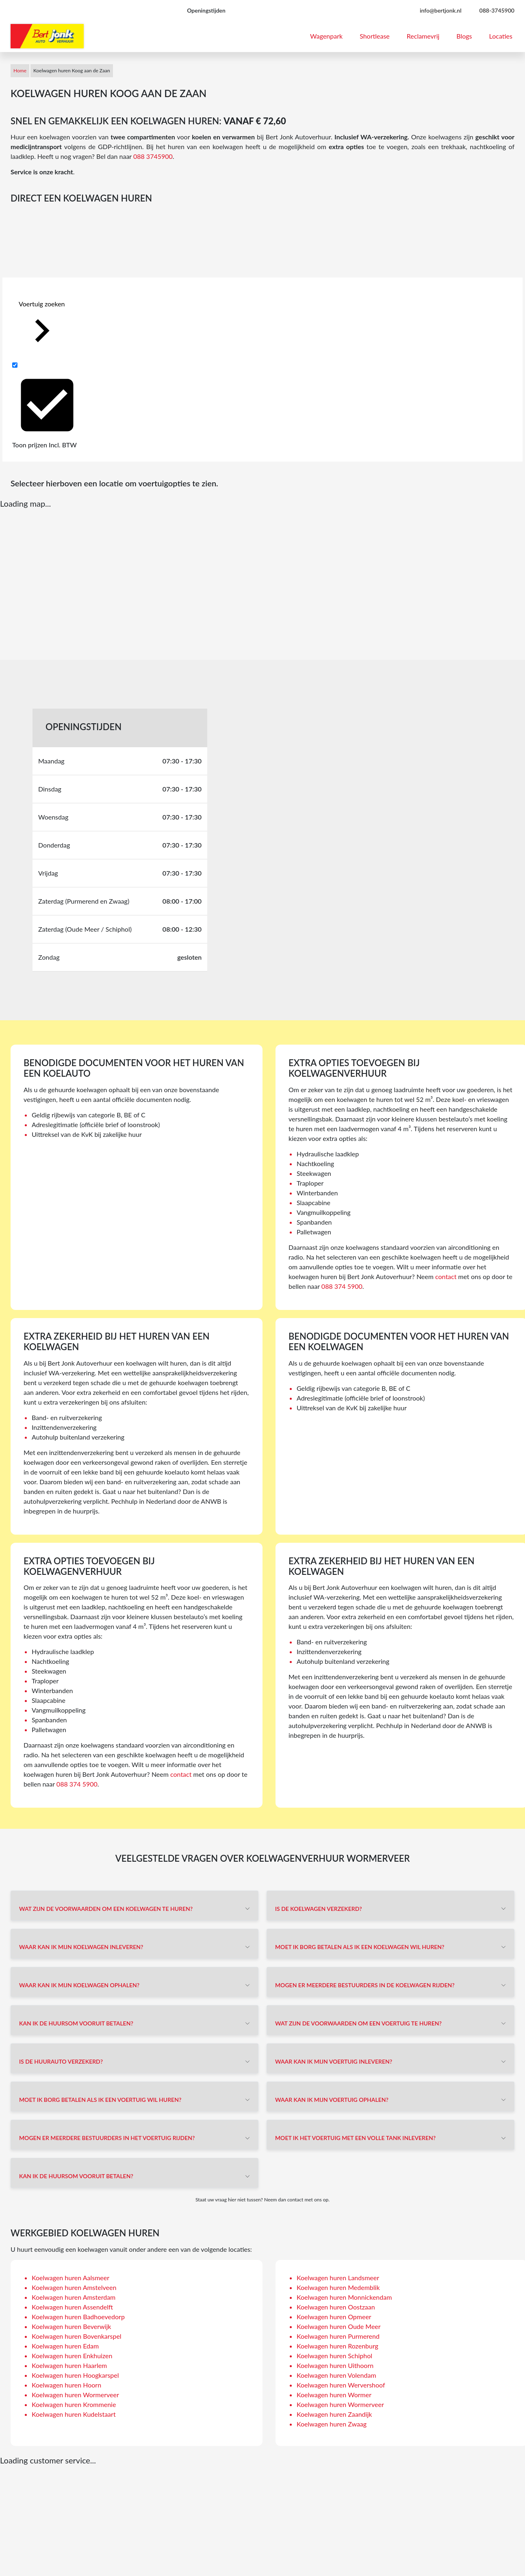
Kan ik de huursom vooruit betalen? (76, 2023)
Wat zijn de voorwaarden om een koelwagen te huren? (106, 1908)
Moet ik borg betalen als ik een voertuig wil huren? (100, 2099)
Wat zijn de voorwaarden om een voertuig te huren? (358, 2023)
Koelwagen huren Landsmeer (338, 2277)
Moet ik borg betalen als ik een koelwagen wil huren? (359, 1946)
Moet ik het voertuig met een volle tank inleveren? (355, 2137)
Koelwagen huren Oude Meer (339, 2326)
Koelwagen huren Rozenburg (337, 2346)
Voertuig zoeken (42, 327)
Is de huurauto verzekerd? (61, 2061)
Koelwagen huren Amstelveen (74, 2287)
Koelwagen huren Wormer (334, 2394)
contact (445, 1276)
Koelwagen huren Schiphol (334, 2355)
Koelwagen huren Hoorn (66, 2385)
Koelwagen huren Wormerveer (75, 2394)
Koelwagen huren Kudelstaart (74, 2414)
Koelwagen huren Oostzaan (336, 2307)
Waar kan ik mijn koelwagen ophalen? (79, 1985)
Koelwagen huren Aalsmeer (70, 2277)
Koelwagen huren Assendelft (72, 2307)
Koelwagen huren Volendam (336, 2375)
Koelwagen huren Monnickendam (344, 2297)
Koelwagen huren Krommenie (74, 2404)
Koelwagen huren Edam (65, 2346)
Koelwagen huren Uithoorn (335, 2365)
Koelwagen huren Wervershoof (341, 2385)
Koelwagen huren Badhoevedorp (78, 2316)
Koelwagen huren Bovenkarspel (76, 2336)
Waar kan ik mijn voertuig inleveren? (333, 2061)
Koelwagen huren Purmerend (338, 2336)
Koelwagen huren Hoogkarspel (75, 2375)
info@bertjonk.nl (441, 10)
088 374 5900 (341, 1286)
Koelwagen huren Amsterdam (73, 2297)
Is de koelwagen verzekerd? (318, 1908)
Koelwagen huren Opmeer (334, 2316)
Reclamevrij (423, 36)
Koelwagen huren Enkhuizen (72, 2355)
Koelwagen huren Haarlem (69, 2365)
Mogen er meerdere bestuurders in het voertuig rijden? (107, 2137)
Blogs (464, 36)
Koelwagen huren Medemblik (338, 2287)
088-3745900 (496, 10)
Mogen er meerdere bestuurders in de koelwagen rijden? (365, 1985)
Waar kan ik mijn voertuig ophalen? (331, 2099)
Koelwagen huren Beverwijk (71, 2326)
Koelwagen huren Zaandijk (334, 2414)
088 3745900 (153, 156)
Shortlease (375, 36)
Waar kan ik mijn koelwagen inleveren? (81, 1946)
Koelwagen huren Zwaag (332, 2424)
